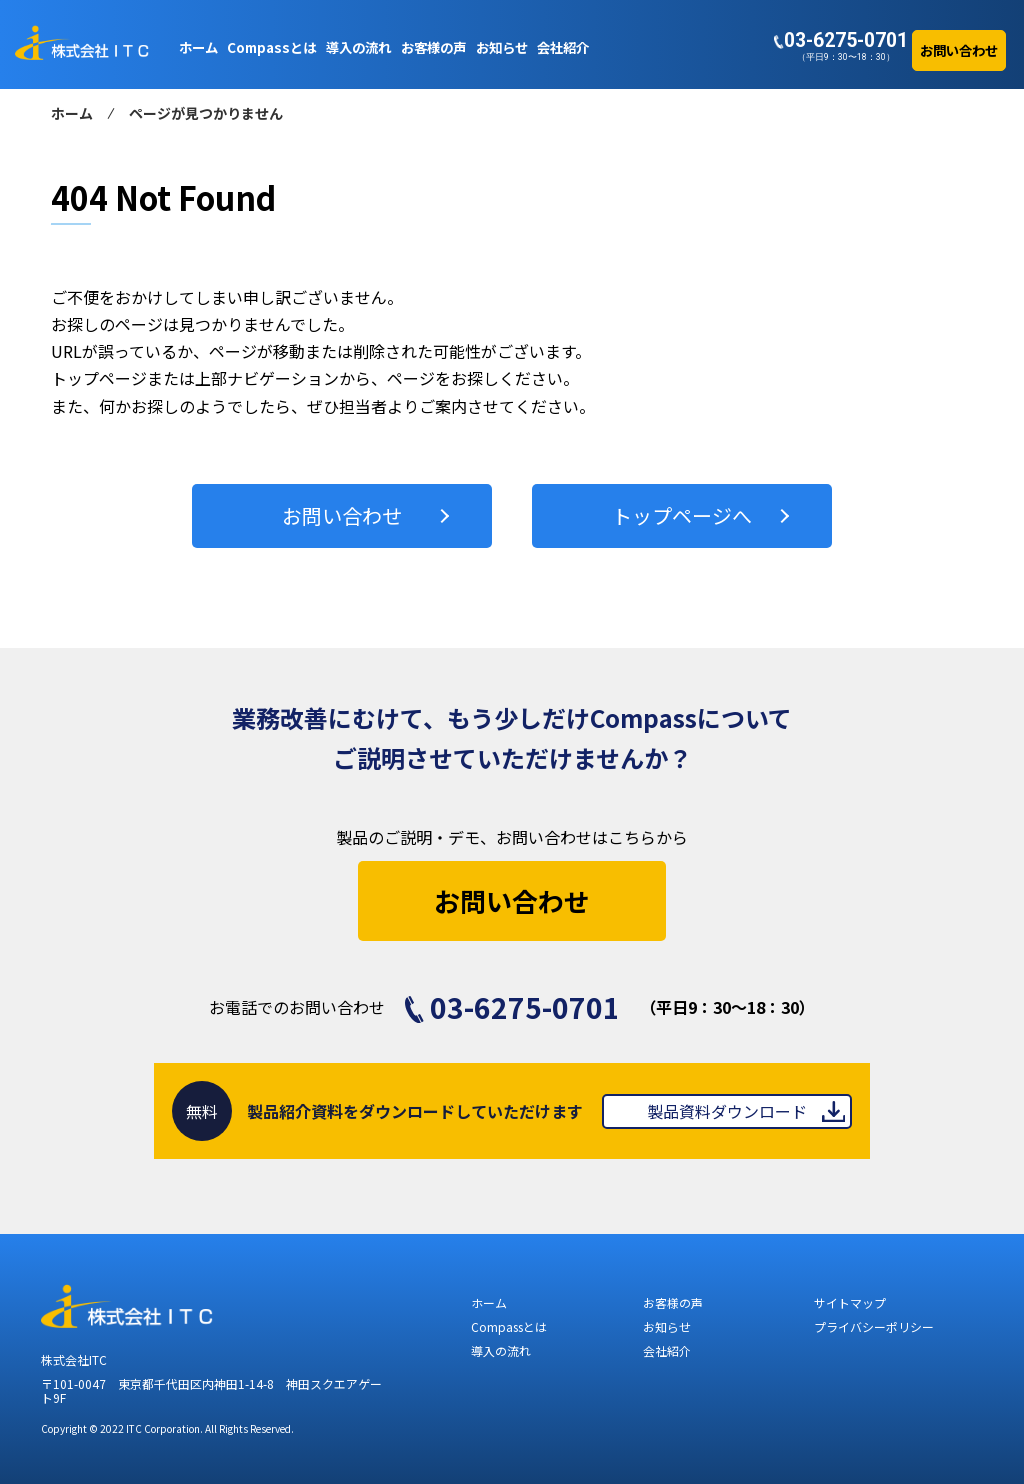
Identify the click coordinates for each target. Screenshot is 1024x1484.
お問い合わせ (342, 515)
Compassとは (509, 1326)
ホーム (72, 113)
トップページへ (682, 515)
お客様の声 (673, 1302)
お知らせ (667, 1326)
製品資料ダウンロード (727, 1111)
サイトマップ (850, 1302)
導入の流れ (501, 1350)
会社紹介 (667, 1350)
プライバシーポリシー (874, 1326)
